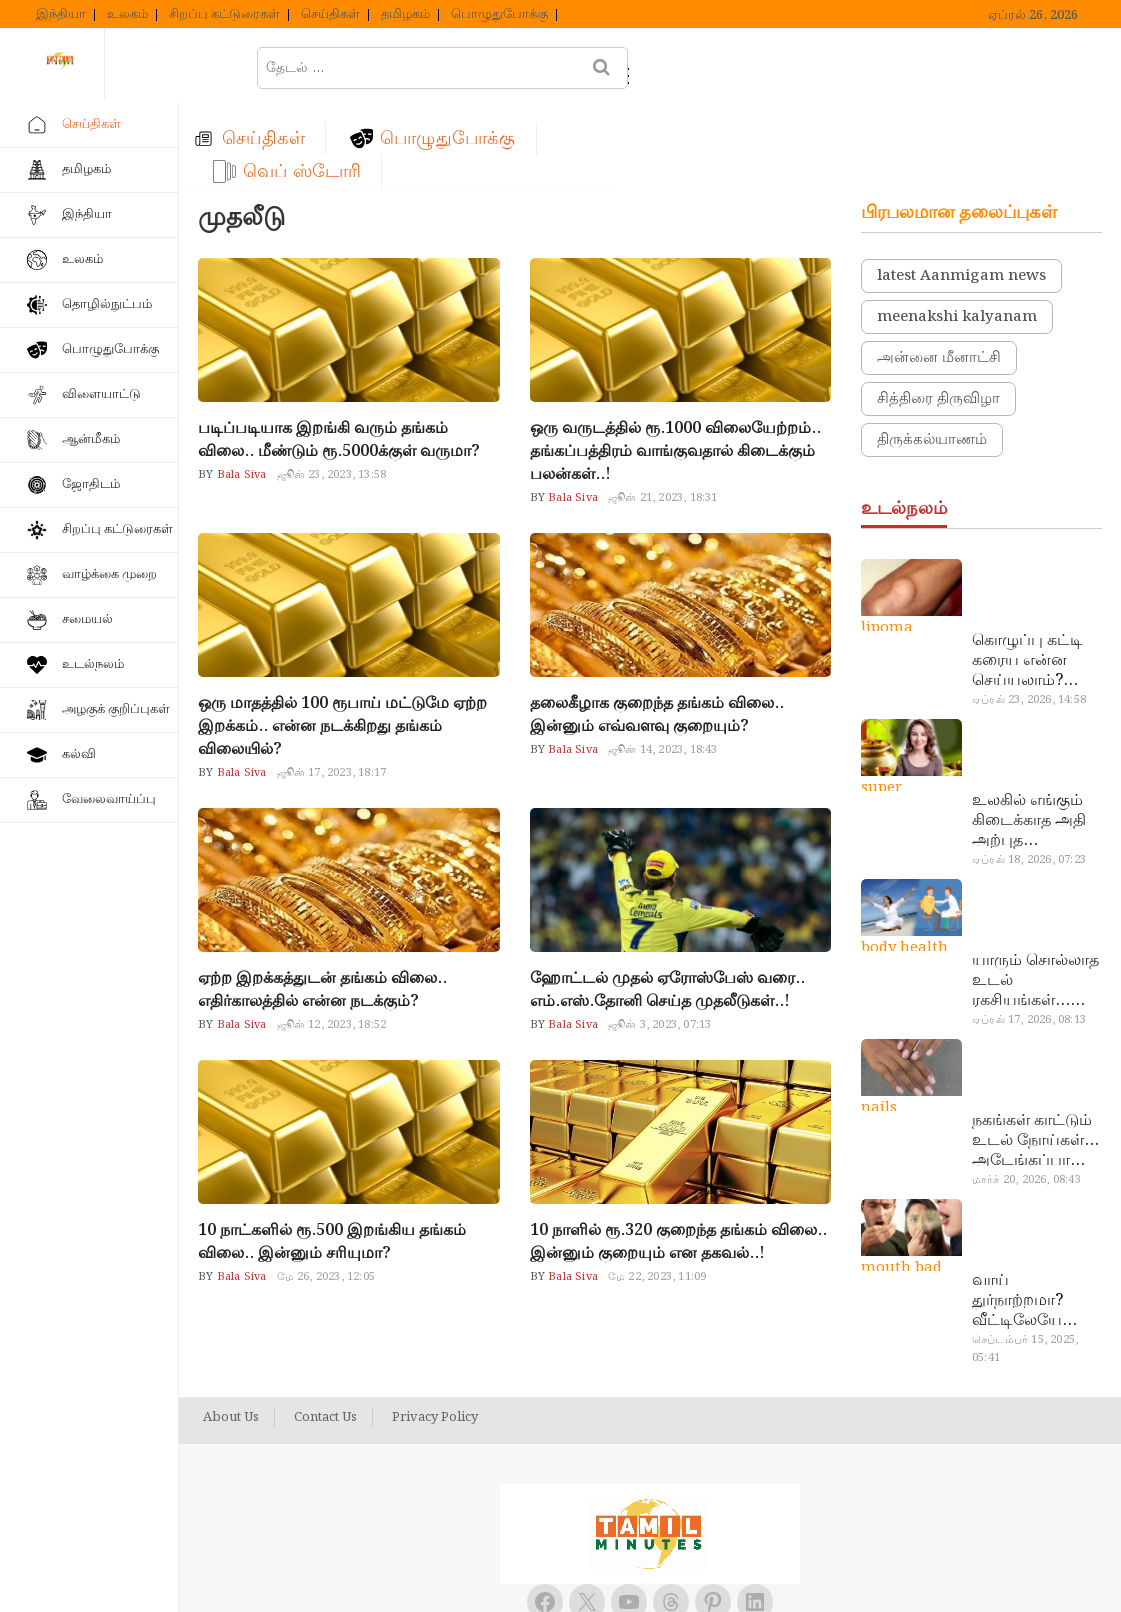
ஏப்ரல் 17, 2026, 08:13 (1029, 937)
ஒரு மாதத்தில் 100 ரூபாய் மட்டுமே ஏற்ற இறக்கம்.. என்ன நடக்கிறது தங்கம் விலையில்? (342, 643)
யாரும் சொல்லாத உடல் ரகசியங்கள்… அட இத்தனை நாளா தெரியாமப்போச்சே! (1035, 898)
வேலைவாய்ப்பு (109, 799)
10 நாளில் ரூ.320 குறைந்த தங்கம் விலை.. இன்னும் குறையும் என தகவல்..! (678, 1159)
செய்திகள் (330, 15)
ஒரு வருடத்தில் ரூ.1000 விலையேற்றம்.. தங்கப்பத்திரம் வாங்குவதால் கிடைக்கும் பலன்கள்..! (675, 368)
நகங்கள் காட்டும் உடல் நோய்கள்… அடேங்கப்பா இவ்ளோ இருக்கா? (1035, 1058)
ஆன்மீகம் (91, 439)
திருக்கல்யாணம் (932, 357)
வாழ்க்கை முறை (109, 574)
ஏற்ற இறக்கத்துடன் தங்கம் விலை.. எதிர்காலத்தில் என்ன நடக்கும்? (322, 907)
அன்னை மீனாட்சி (939, 275)
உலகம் (127, 15)
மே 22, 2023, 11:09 (657, 1194)
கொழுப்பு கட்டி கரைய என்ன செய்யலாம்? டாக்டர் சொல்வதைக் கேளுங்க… (1027, 578)
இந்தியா (61, 15)
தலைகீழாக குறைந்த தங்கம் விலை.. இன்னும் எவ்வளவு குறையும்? (657, 632)
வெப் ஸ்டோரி (790, 66)
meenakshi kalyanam (957, 234)
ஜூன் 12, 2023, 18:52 (332, 942)
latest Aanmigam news (961, 193)
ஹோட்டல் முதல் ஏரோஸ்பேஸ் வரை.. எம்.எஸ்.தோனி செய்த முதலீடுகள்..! (667, 907)
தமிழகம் (405, 15)
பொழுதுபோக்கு (499, 15)
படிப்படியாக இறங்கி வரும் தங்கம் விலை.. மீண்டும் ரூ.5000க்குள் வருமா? (339, 357)
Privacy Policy (435, 1335)
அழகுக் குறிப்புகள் (116, 709)
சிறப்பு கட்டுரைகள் (224, 15)
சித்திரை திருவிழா (938, 316)
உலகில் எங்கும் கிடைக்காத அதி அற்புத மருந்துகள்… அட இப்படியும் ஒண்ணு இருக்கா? (1035, 738)
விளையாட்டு (101, 394)
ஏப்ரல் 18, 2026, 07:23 (1029, 777)
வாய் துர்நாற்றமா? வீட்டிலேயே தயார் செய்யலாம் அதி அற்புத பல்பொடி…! (1035, 1218)
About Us (231, 1335)
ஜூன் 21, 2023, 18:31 (663, 415)
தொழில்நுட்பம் (107, 304)
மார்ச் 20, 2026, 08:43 (1026, 1097)
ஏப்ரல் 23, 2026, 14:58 (1029, 617)
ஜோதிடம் (91, 484)
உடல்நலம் (93, 664)
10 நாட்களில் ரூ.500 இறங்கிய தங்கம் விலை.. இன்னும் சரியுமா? (332, 1159)
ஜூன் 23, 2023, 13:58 (332, 392)
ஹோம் (258, 66)
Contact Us (325, 1335)
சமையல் (87, 619)
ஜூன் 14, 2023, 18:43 (663, 667)
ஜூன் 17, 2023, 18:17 (332, 690)
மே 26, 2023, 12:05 (326, 1194)
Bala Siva (240, 392)
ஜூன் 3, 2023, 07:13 (659, 942)
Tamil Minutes (628, 1574)
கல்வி (79, 754)
